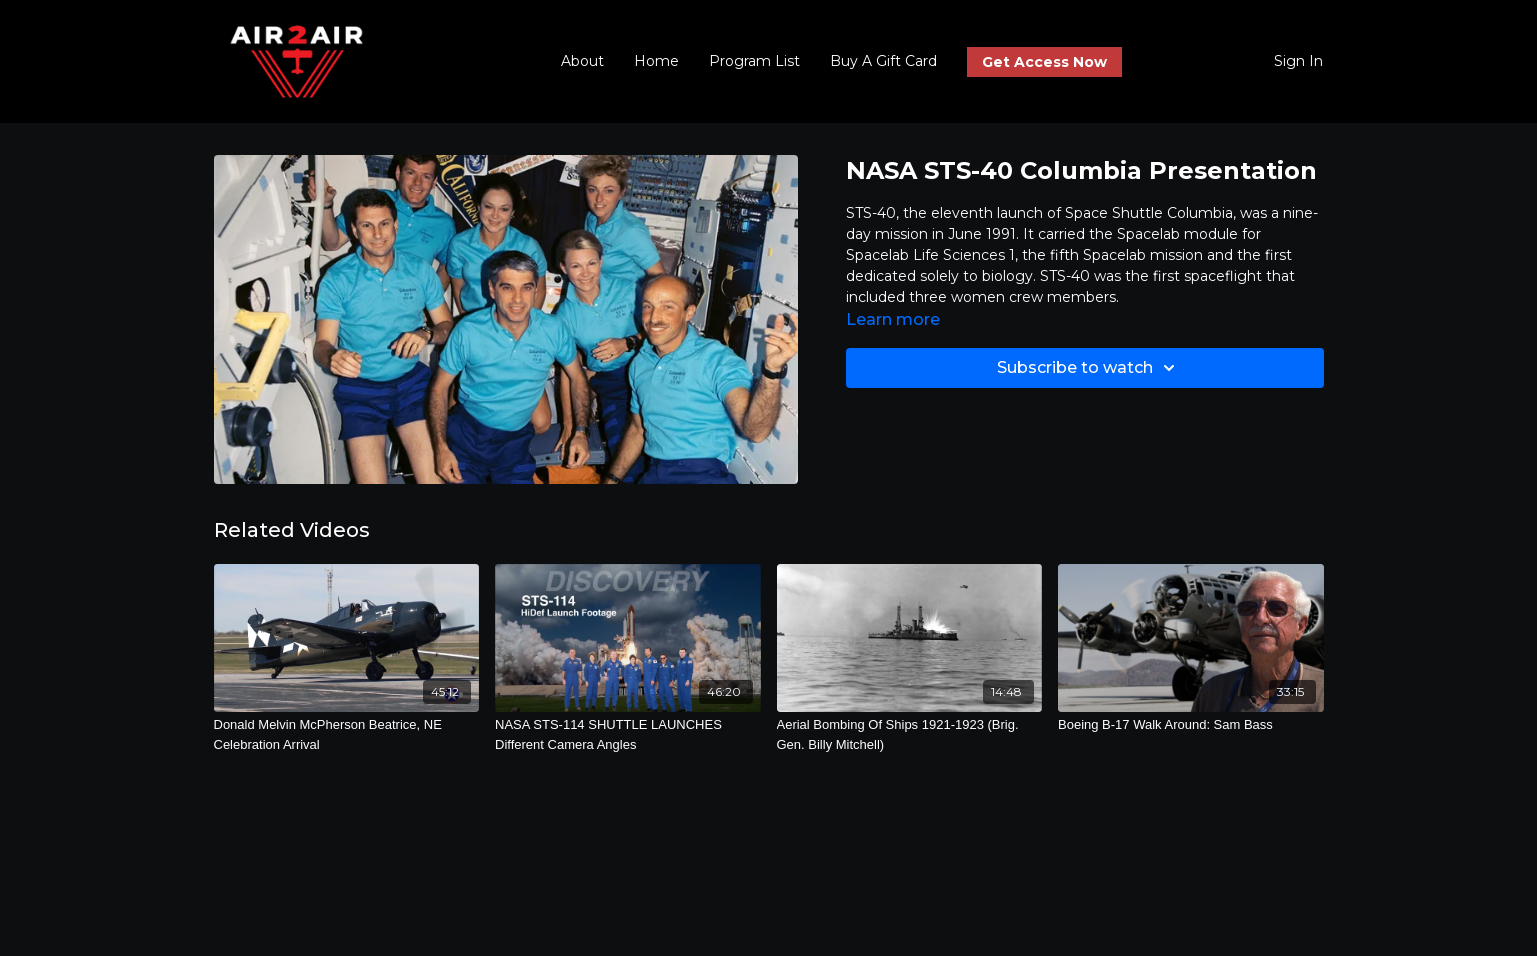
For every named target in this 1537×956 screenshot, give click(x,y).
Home (656, 61)
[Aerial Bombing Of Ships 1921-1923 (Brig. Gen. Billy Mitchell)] (910, 734)
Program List (754, 61)
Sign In (1298, 61)
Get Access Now (1044, 62)
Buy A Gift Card (883, 61)
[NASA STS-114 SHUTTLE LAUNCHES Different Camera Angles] (628, 734)
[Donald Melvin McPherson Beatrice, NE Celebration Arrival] (347, 734)
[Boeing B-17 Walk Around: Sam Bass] (1191, 725)
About (582, 61)
